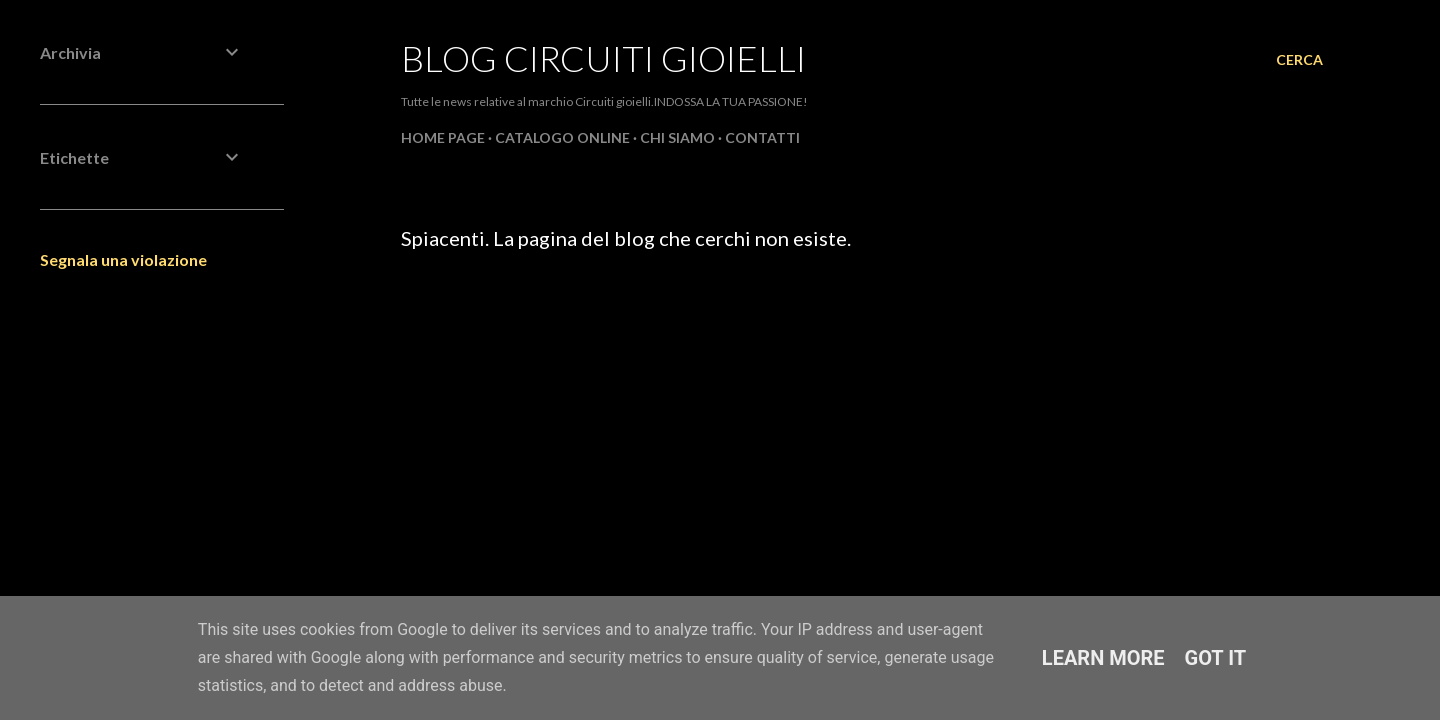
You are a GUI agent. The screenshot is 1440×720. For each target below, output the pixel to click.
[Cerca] (1299, 60)
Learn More (1103, 658)
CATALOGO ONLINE (562, 137)
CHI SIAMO (677, 137)
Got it (1216, 658)
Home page (443, 137)
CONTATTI (762, 137)
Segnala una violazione (123, 259)
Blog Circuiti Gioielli (603, 58)
